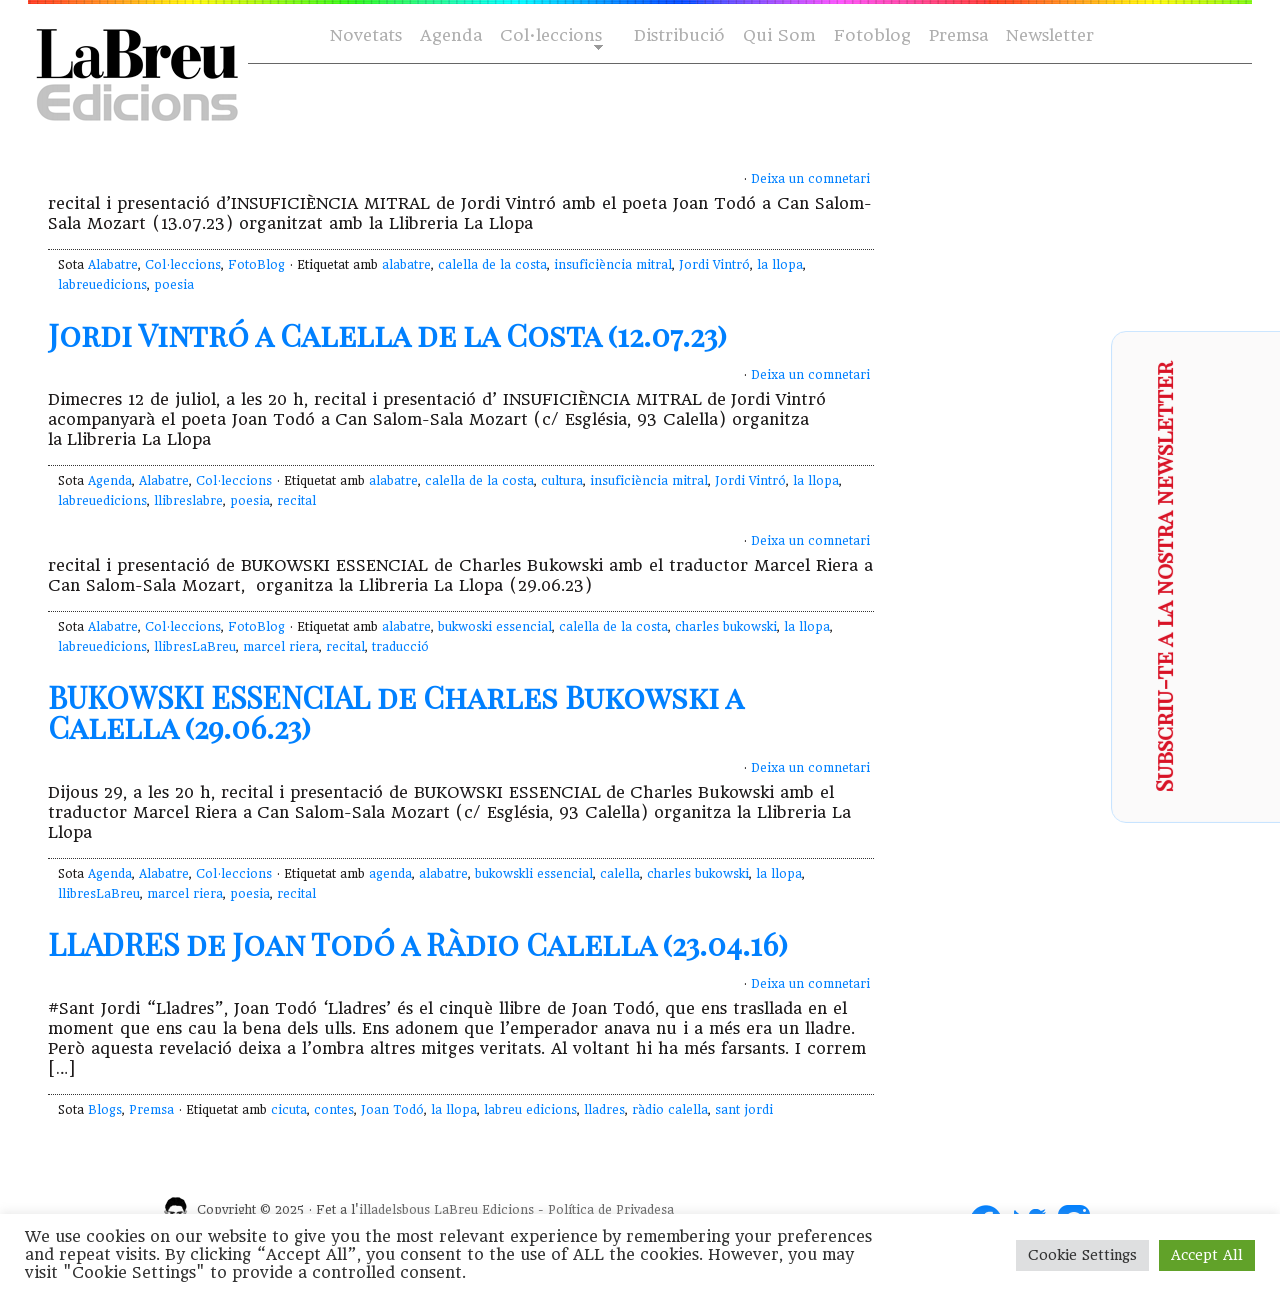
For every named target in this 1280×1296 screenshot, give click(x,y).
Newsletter (1050, 35)
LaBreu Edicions (484, 1210)
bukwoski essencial (495, 627)
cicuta (289, 1110)
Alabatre (113, 265)
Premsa (958, 35)
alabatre (406, 265)
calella (620, 874)
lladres (604, 1110)
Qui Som (779, 35)
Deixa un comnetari (810, 179)
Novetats (366, 35)
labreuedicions (102, 285)
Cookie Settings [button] (1082, 1255)
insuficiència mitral (613, 265)
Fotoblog (872, 35)
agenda (390, 874)
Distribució (679, 35)
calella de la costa (492, 265)
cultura (562, 481)
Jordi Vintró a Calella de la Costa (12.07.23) (387, 335)
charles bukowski (726, 627)
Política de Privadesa (611, 1210)
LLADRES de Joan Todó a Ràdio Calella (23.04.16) (418, 944)
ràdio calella (670, 1110)
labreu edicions (530, 1110)
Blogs (105, 1110)
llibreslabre (188, 501)
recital (296, 501)
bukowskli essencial (534, 874)
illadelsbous (394, 1210)
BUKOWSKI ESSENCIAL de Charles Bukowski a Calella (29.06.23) (395, 712)
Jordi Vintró (714, 265)
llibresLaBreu (195, 647)
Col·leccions (549, 36)
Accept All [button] (1207, 1255)
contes (334, 1110)
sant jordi (744, 1110)
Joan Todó (392, 1110)
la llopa (780, 265)
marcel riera (281, 647)
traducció (400, 647)
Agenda (451, 35)
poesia (174, 285)
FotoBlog (256, 265)
